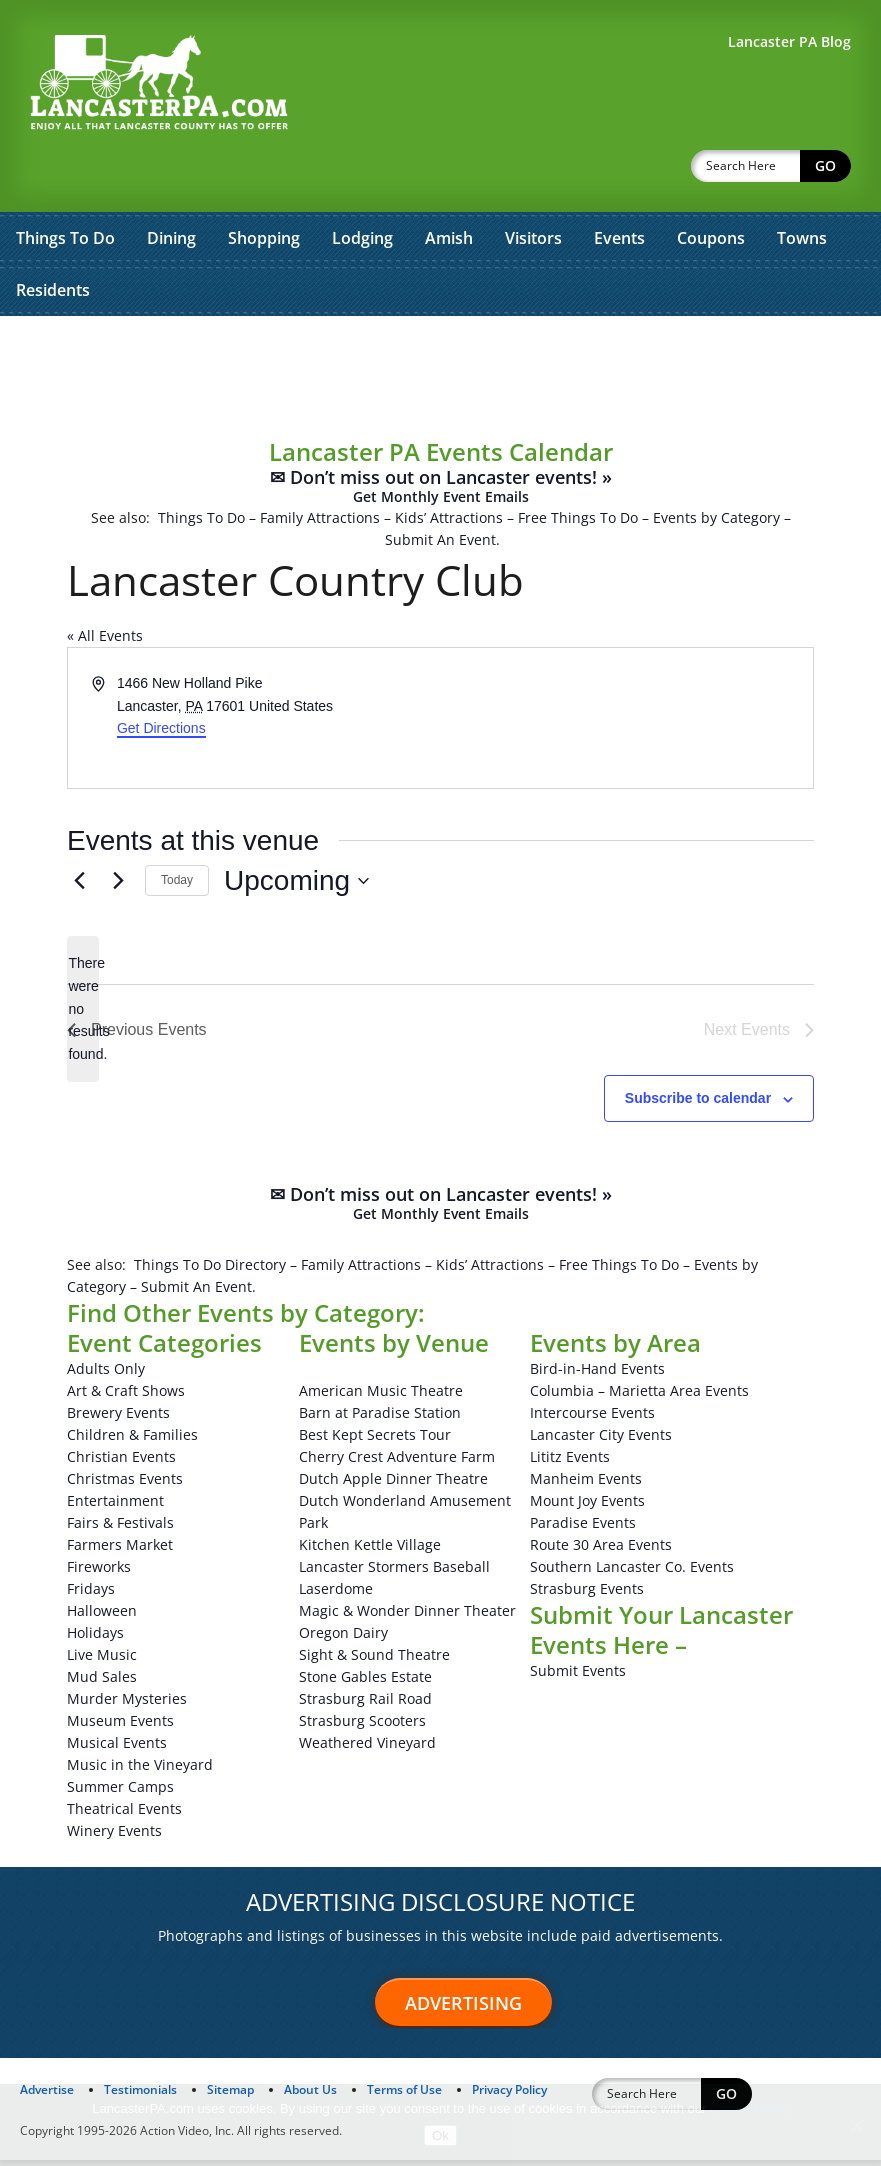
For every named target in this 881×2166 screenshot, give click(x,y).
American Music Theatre (381, 1396)
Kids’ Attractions (449, 465)
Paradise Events (583, 1528)
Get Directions (161, 676)
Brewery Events (118, 1418)
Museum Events (120, 1726)
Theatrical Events (124, 1814)
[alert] (83, 1014)
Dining (171, 186)
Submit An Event (440, 487)
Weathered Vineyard (367, 1748)
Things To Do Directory (210, 1270)
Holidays (95, 1638)
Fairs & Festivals (120, 1528)
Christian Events (121, 1462)
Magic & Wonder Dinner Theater (407, 1616)
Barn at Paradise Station (380, 1418)
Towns (802, 186)
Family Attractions (320, 465)
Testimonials (140, 2095)
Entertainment (115, 1506)
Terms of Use (404, 2095)
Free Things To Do (578, 465)
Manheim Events (586, 1484)
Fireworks (99, 1572)
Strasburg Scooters (362, 1726)
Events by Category (716, 465)
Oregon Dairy (343, 1638)
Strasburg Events (587, 1594)
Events (619, 186)
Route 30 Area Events (601, 1550)
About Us (310, 2095)
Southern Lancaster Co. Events (632, 1572)
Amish (449, 186)
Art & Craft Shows (126, 1396)
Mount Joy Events (587, 1506)
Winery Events (114, 1836)
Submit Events (578, 1676)
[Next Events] (118, 887)
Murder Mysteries (127, 1704)
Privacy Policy (509, 2095)
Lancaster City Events (601, 1440)
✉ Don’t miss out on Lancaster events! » (441, 434)
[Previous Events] (79, 887)
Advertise (47, 2095)
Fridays (91, 1594)
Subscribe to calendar (698, 1104)
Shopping (264, 186)
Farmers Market (120, 1550)
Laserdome (336, 1594)
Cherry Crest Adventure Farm (397, 1462)
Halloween (102, 1616)
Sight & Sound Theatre (374, 1660)
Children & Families (132, 1440)
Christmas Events (125, 1484)
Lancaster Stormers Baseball (394, 1572)
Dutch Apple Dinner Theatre (393, 1484)
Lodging (362, 186)
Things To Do (65, 186)
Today (177, 886)
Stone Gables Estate (365, 1682)
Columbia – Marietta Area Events (639, 1396)
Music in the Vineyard (140, 1770)
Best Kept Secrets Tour (375, 1440)
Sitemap (230, 2095)
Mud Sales (102, 1682)
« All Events (105, 583)
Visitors (533, 186)
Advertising (463, 2009)
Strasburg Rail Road (365, 1704)
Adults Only (106, 1374)
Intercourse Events (592, 1418)
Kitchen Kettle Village (370, 1550)
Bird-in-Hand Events (597, 1374)
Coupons (711, 186)
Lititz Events (570, 1462)
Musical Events (117, 1748)
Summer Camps (120, 1792)
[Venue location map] (626, 695)
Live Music (102, 1660)
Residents (53, 238)
